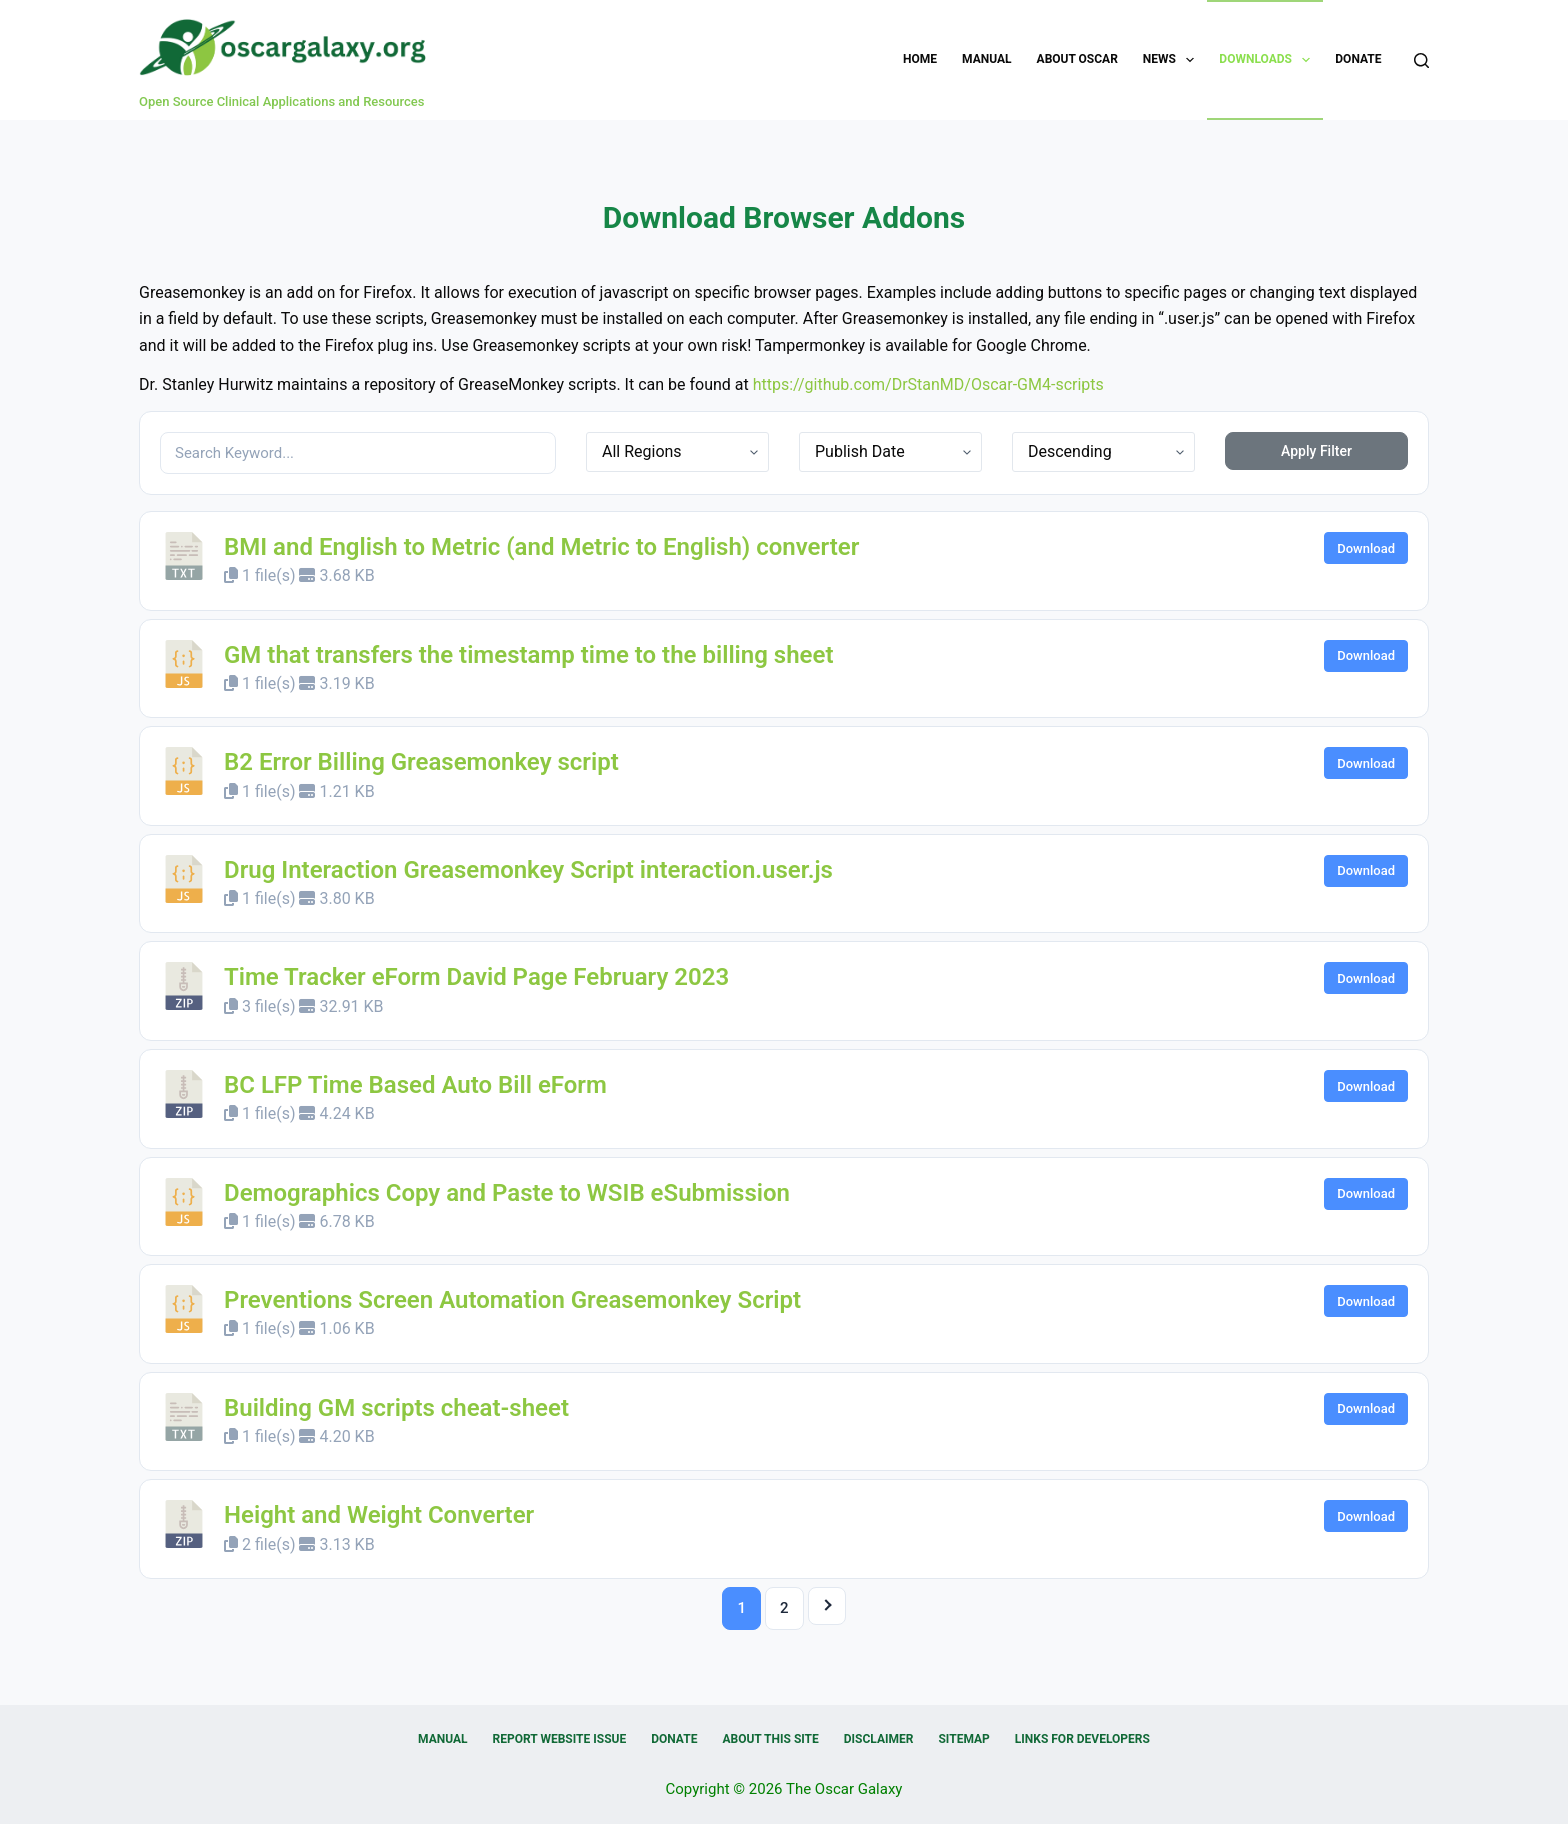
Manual (986, 59)
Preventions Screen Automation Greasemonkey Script (512, 1300)
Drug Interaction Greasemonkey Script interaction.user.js (528, 870)
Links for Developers (1082, 1739)
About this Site (770, 1739)
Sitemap (963, 1739)
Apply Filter (1316, 451)
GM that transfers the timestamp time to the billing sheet (529, 655)
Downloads (1268, 60)
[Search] (1421, 60)
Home (920, 59)
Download (1366, 548)
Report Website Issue (560, 1739)
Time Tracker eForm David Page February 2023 (476, 977)
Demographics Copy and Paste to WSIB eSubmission (507, 1193)
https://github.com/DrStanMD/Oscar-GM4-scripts (928, 384)
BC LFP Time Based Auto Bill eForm (415, 1085)
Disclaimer (879, 1739)
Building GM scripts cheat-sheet (396, 1408)
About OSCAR (1077, 59)
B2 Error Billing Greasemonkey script (421, 762)
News (1173, 60)
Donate (1358, 59)
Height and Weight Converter (379, 1515)
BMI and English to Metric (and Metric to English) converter (541, 547)
